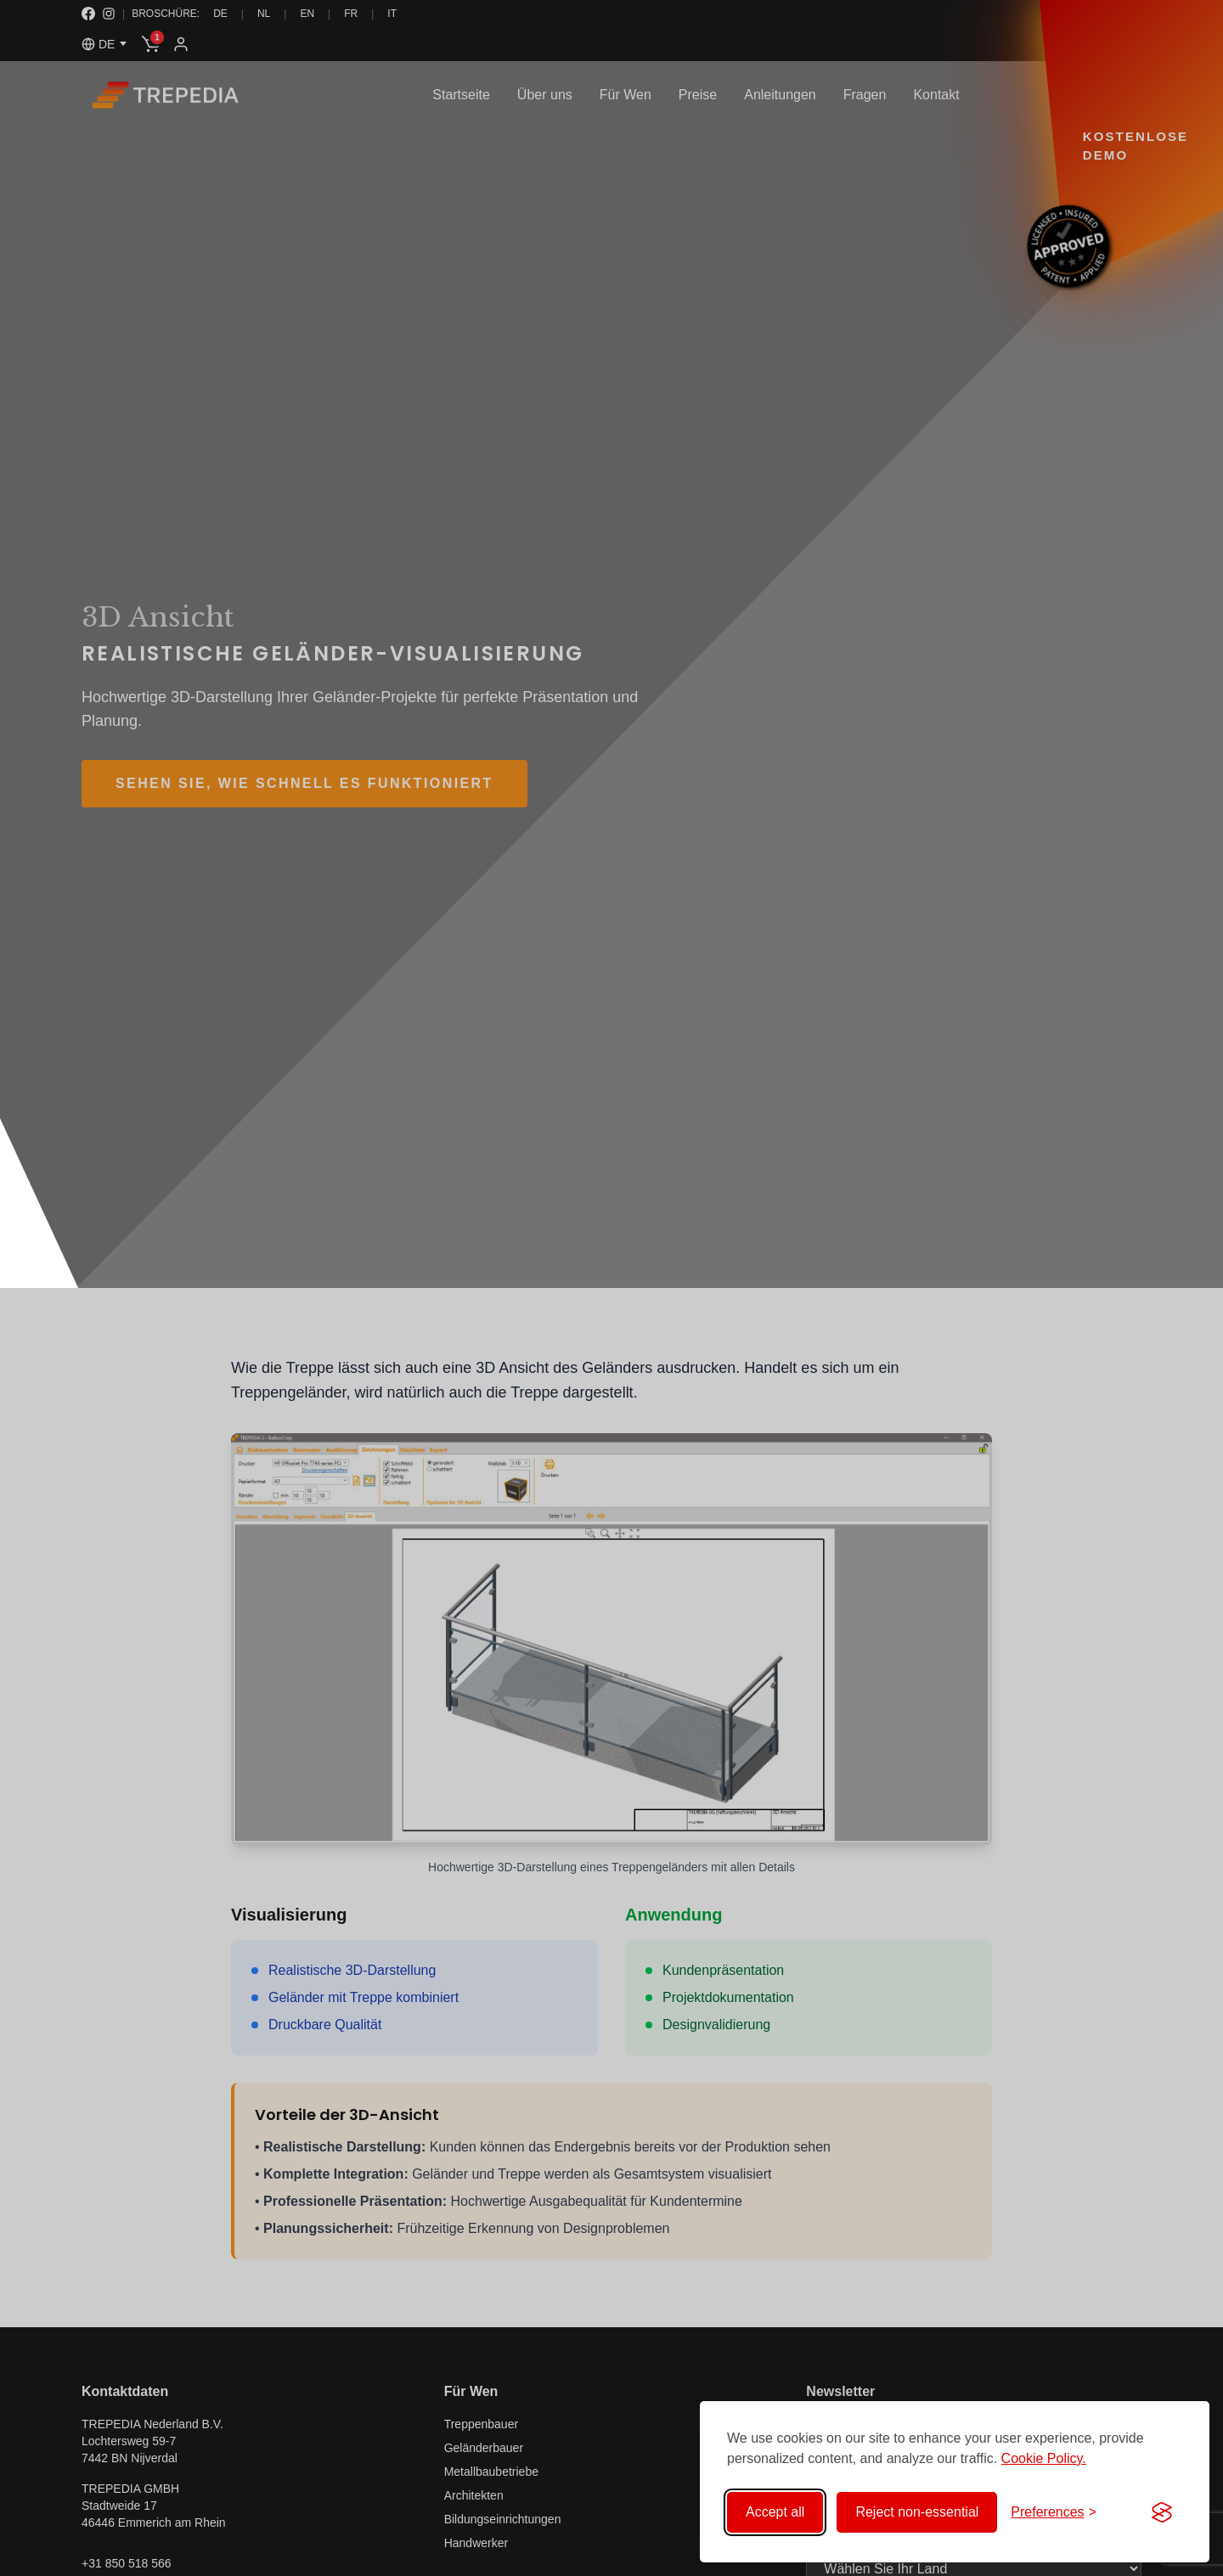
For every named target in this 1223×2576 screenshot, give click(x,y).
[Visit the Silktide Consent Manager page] (1161, 2512)
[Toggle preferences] (1053, 2512)
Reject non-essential (916, 2512)
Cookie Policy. (1043, 2458)
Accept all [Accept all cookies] (775, 2512)
